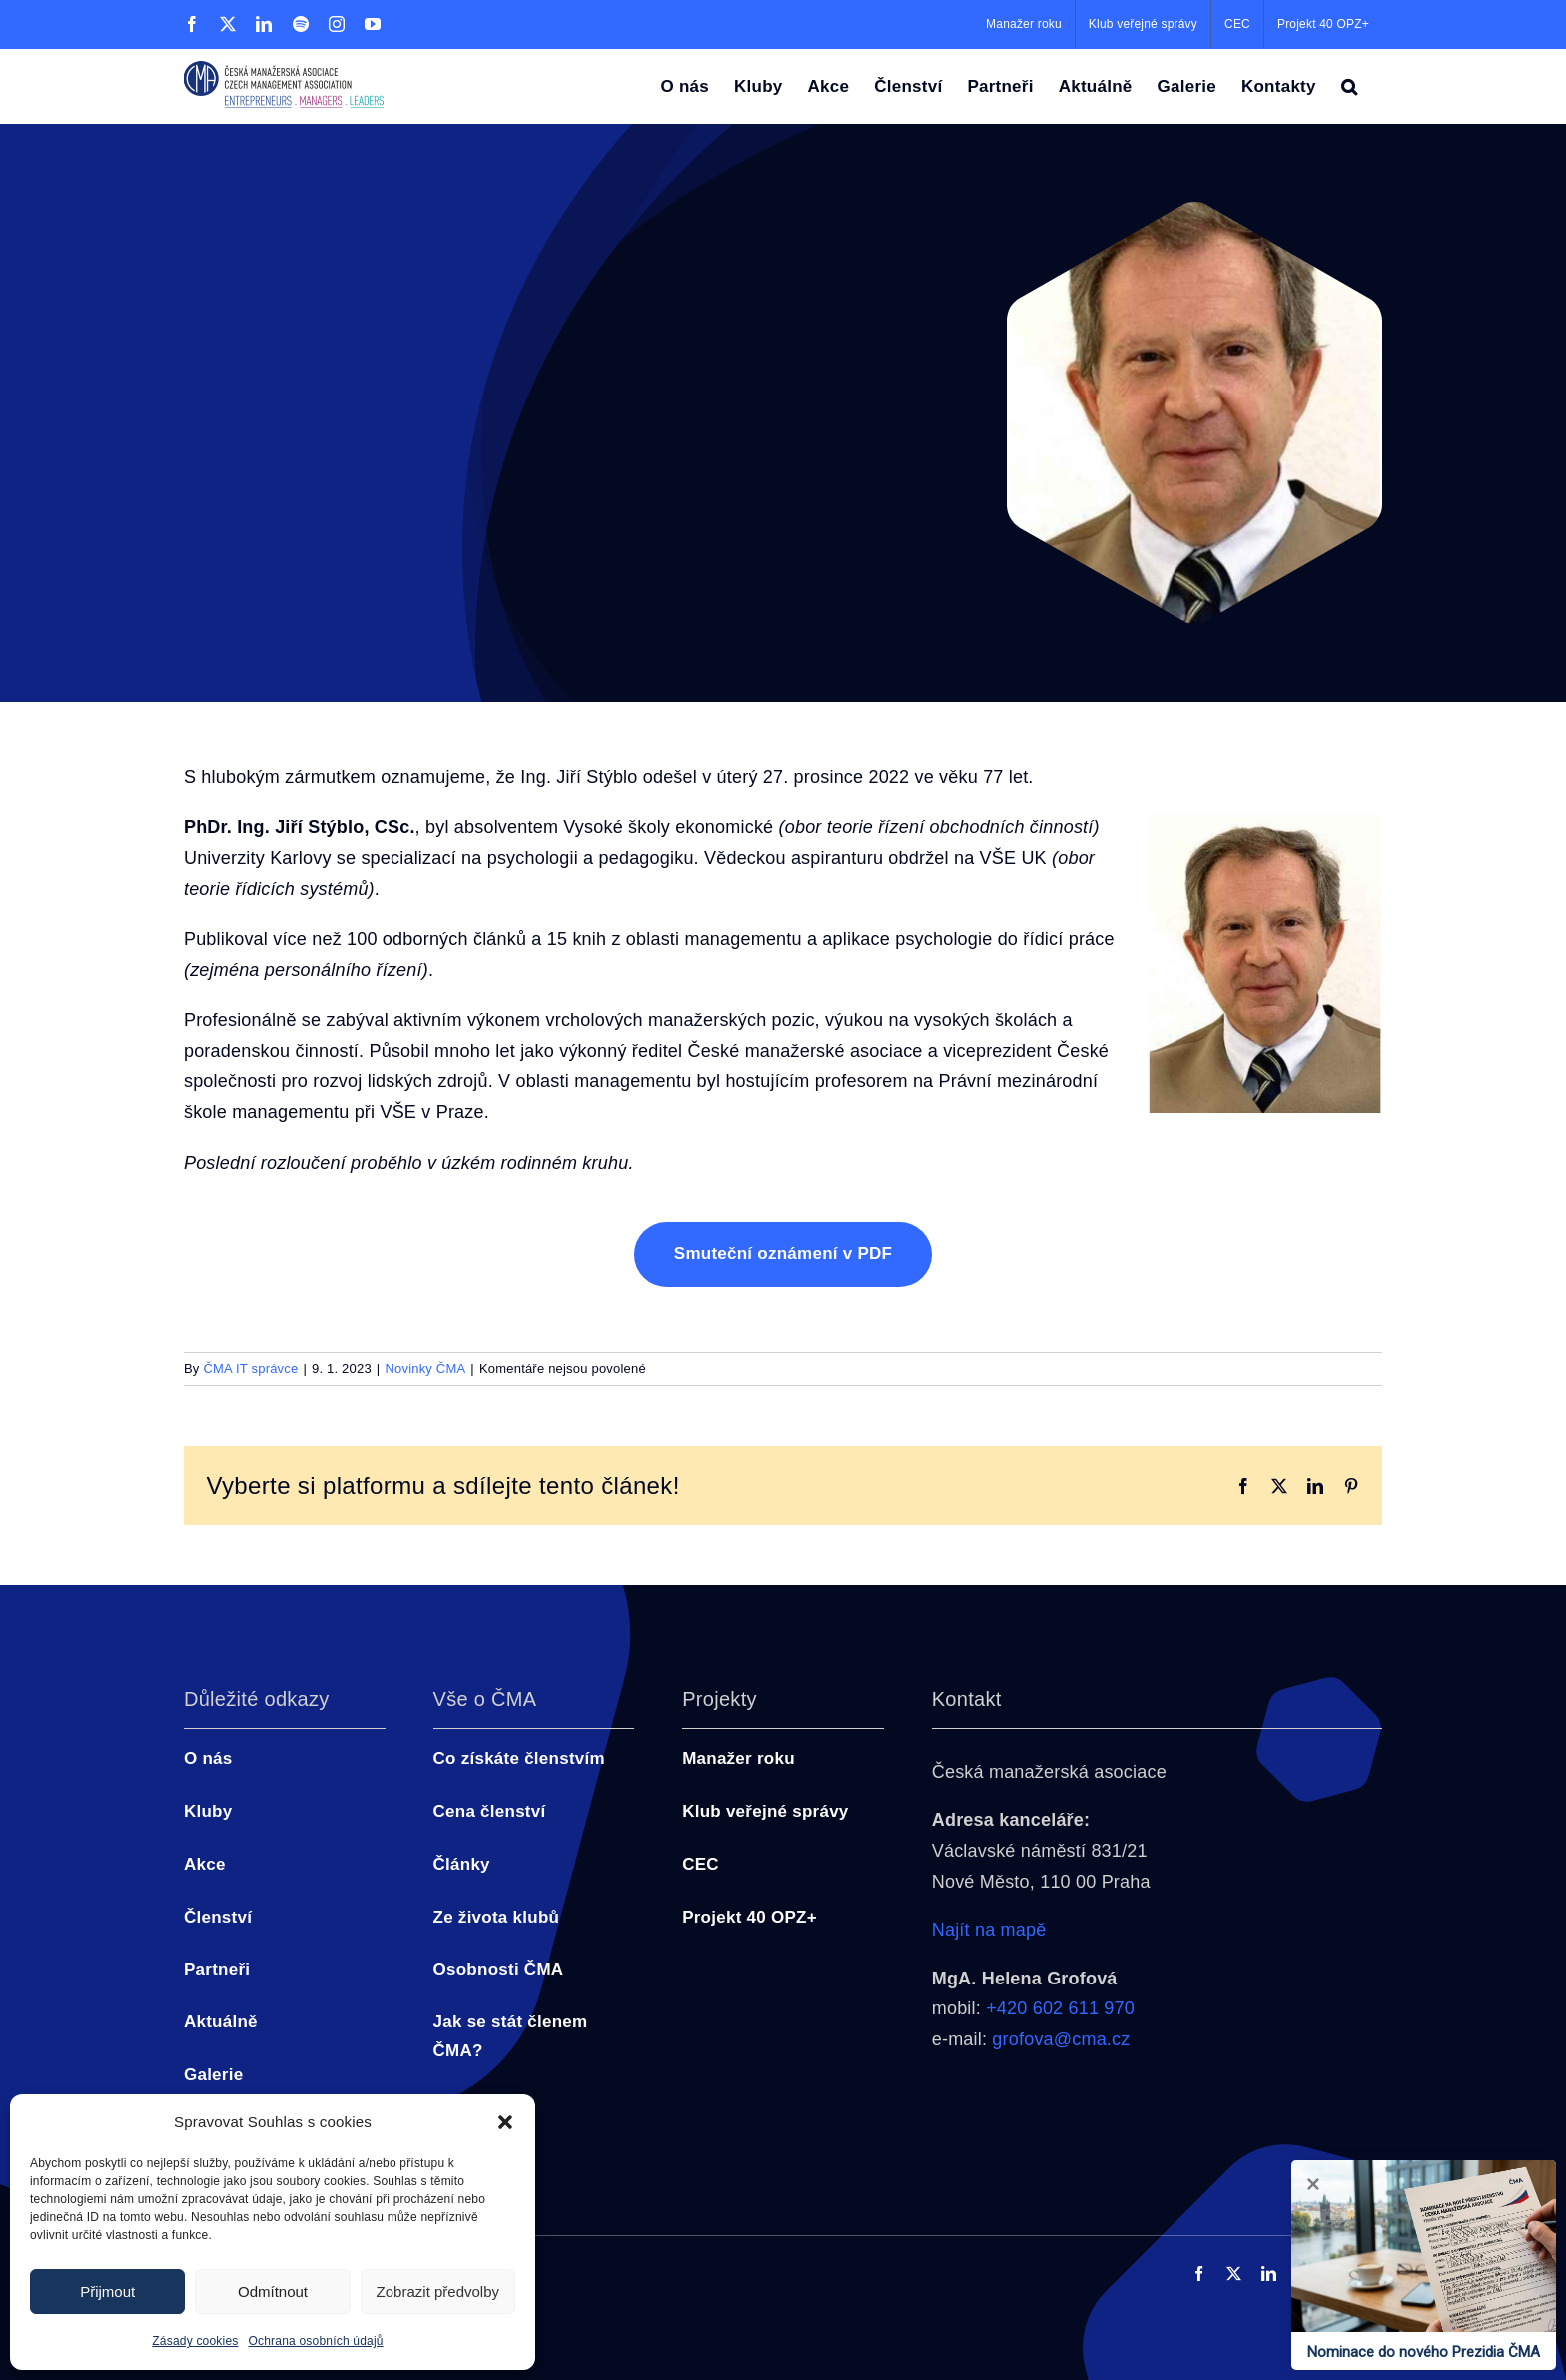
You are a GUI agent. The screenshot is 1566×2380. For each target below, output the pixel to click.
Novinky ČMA (425, 1368)
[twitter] (1233, 2273)
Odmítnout (273, 2291)
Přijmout (107, 2291)
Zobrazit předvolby (438, 2291)
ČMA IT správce (250, 1368)
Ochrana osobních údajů (316, 2341)
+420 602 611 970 (1060, 2008)
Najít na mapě (989, 1930)
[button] (505, 2122)
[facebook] (1198, 2273)
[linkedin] (1268, 2273)
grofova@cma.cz (1061, 2039)
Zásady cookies (195, 2341)
